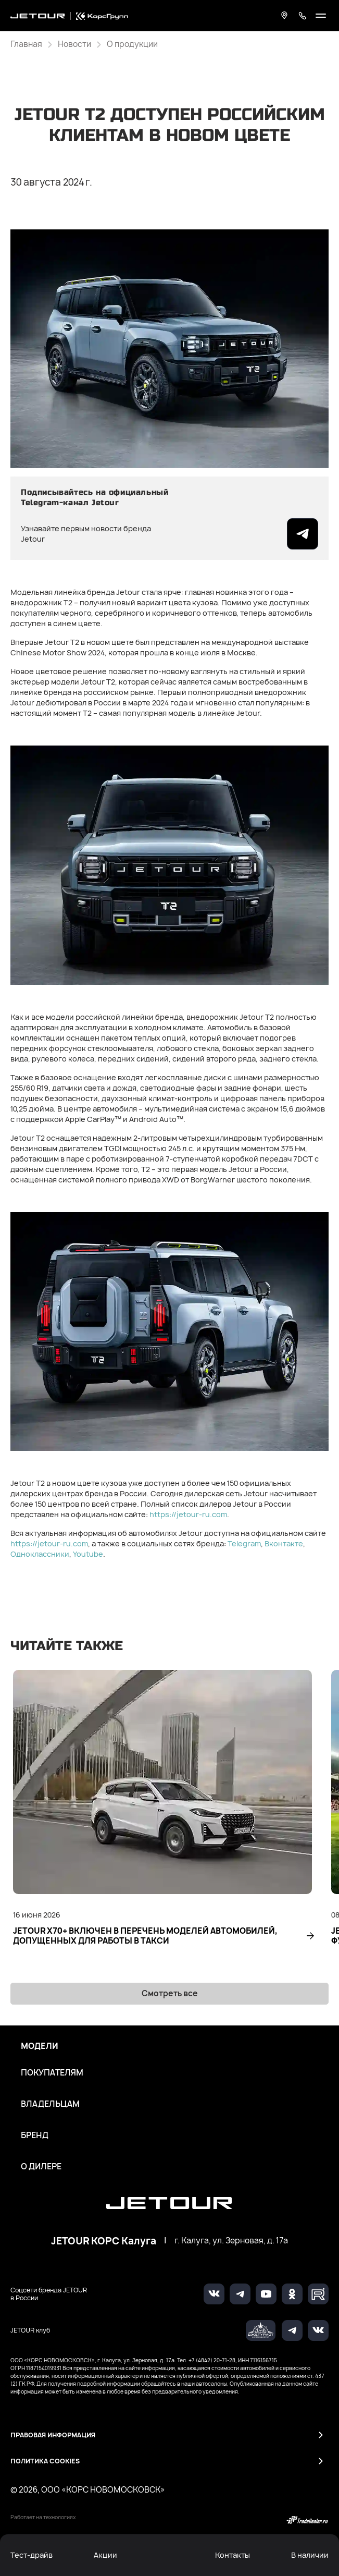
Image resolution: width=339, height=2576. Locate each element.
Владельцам (50, 2104)
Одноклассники (39, 1554)
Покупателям (52, 2073)
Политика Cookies (45, 2461)
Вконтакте (284, 1543)
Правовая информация (52, 2435)
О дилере (41, 2167)
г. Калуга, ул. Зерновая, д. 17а (231, 2241)
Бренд (34, 2135)
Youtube (88, 1554)
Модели (39, 2046)
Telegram (244, 1543)
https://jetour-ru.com (188, 1514)
